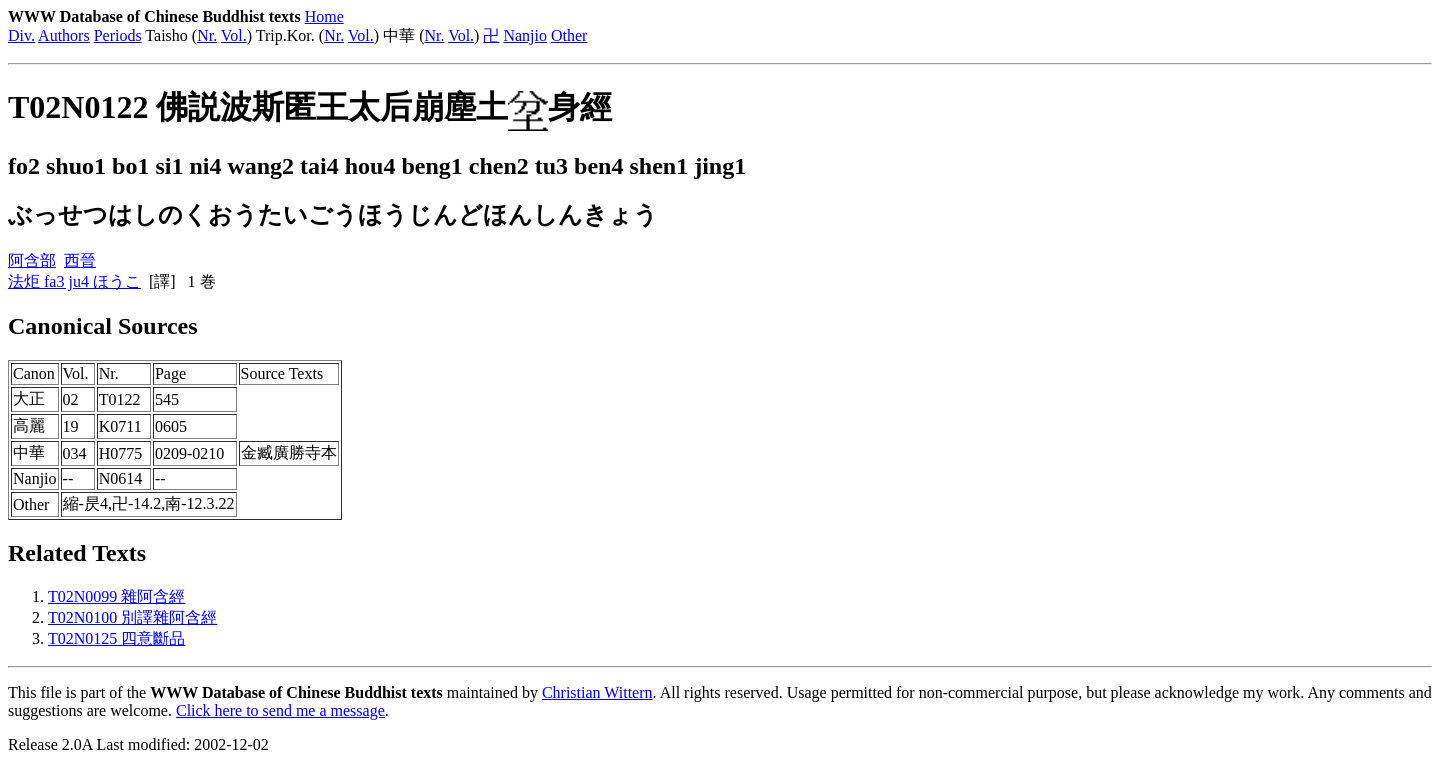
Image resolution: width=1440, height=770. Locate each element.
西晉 (80, 260)
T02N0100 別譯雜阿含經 (132, 617)
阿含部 (32, 260)
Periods (118, 35)
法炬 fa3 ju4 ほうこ (74, 281)
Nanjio (525, 35)
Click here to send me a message (280, 710)
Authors (64, 35)
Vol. (234, 35)
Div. (21, 35)
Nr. (207, 35)
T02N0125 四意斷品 (116, 638)
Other (569, 35)
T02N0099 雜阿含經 (116, 596)
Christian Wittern (597, 692)
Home (324, 16)
